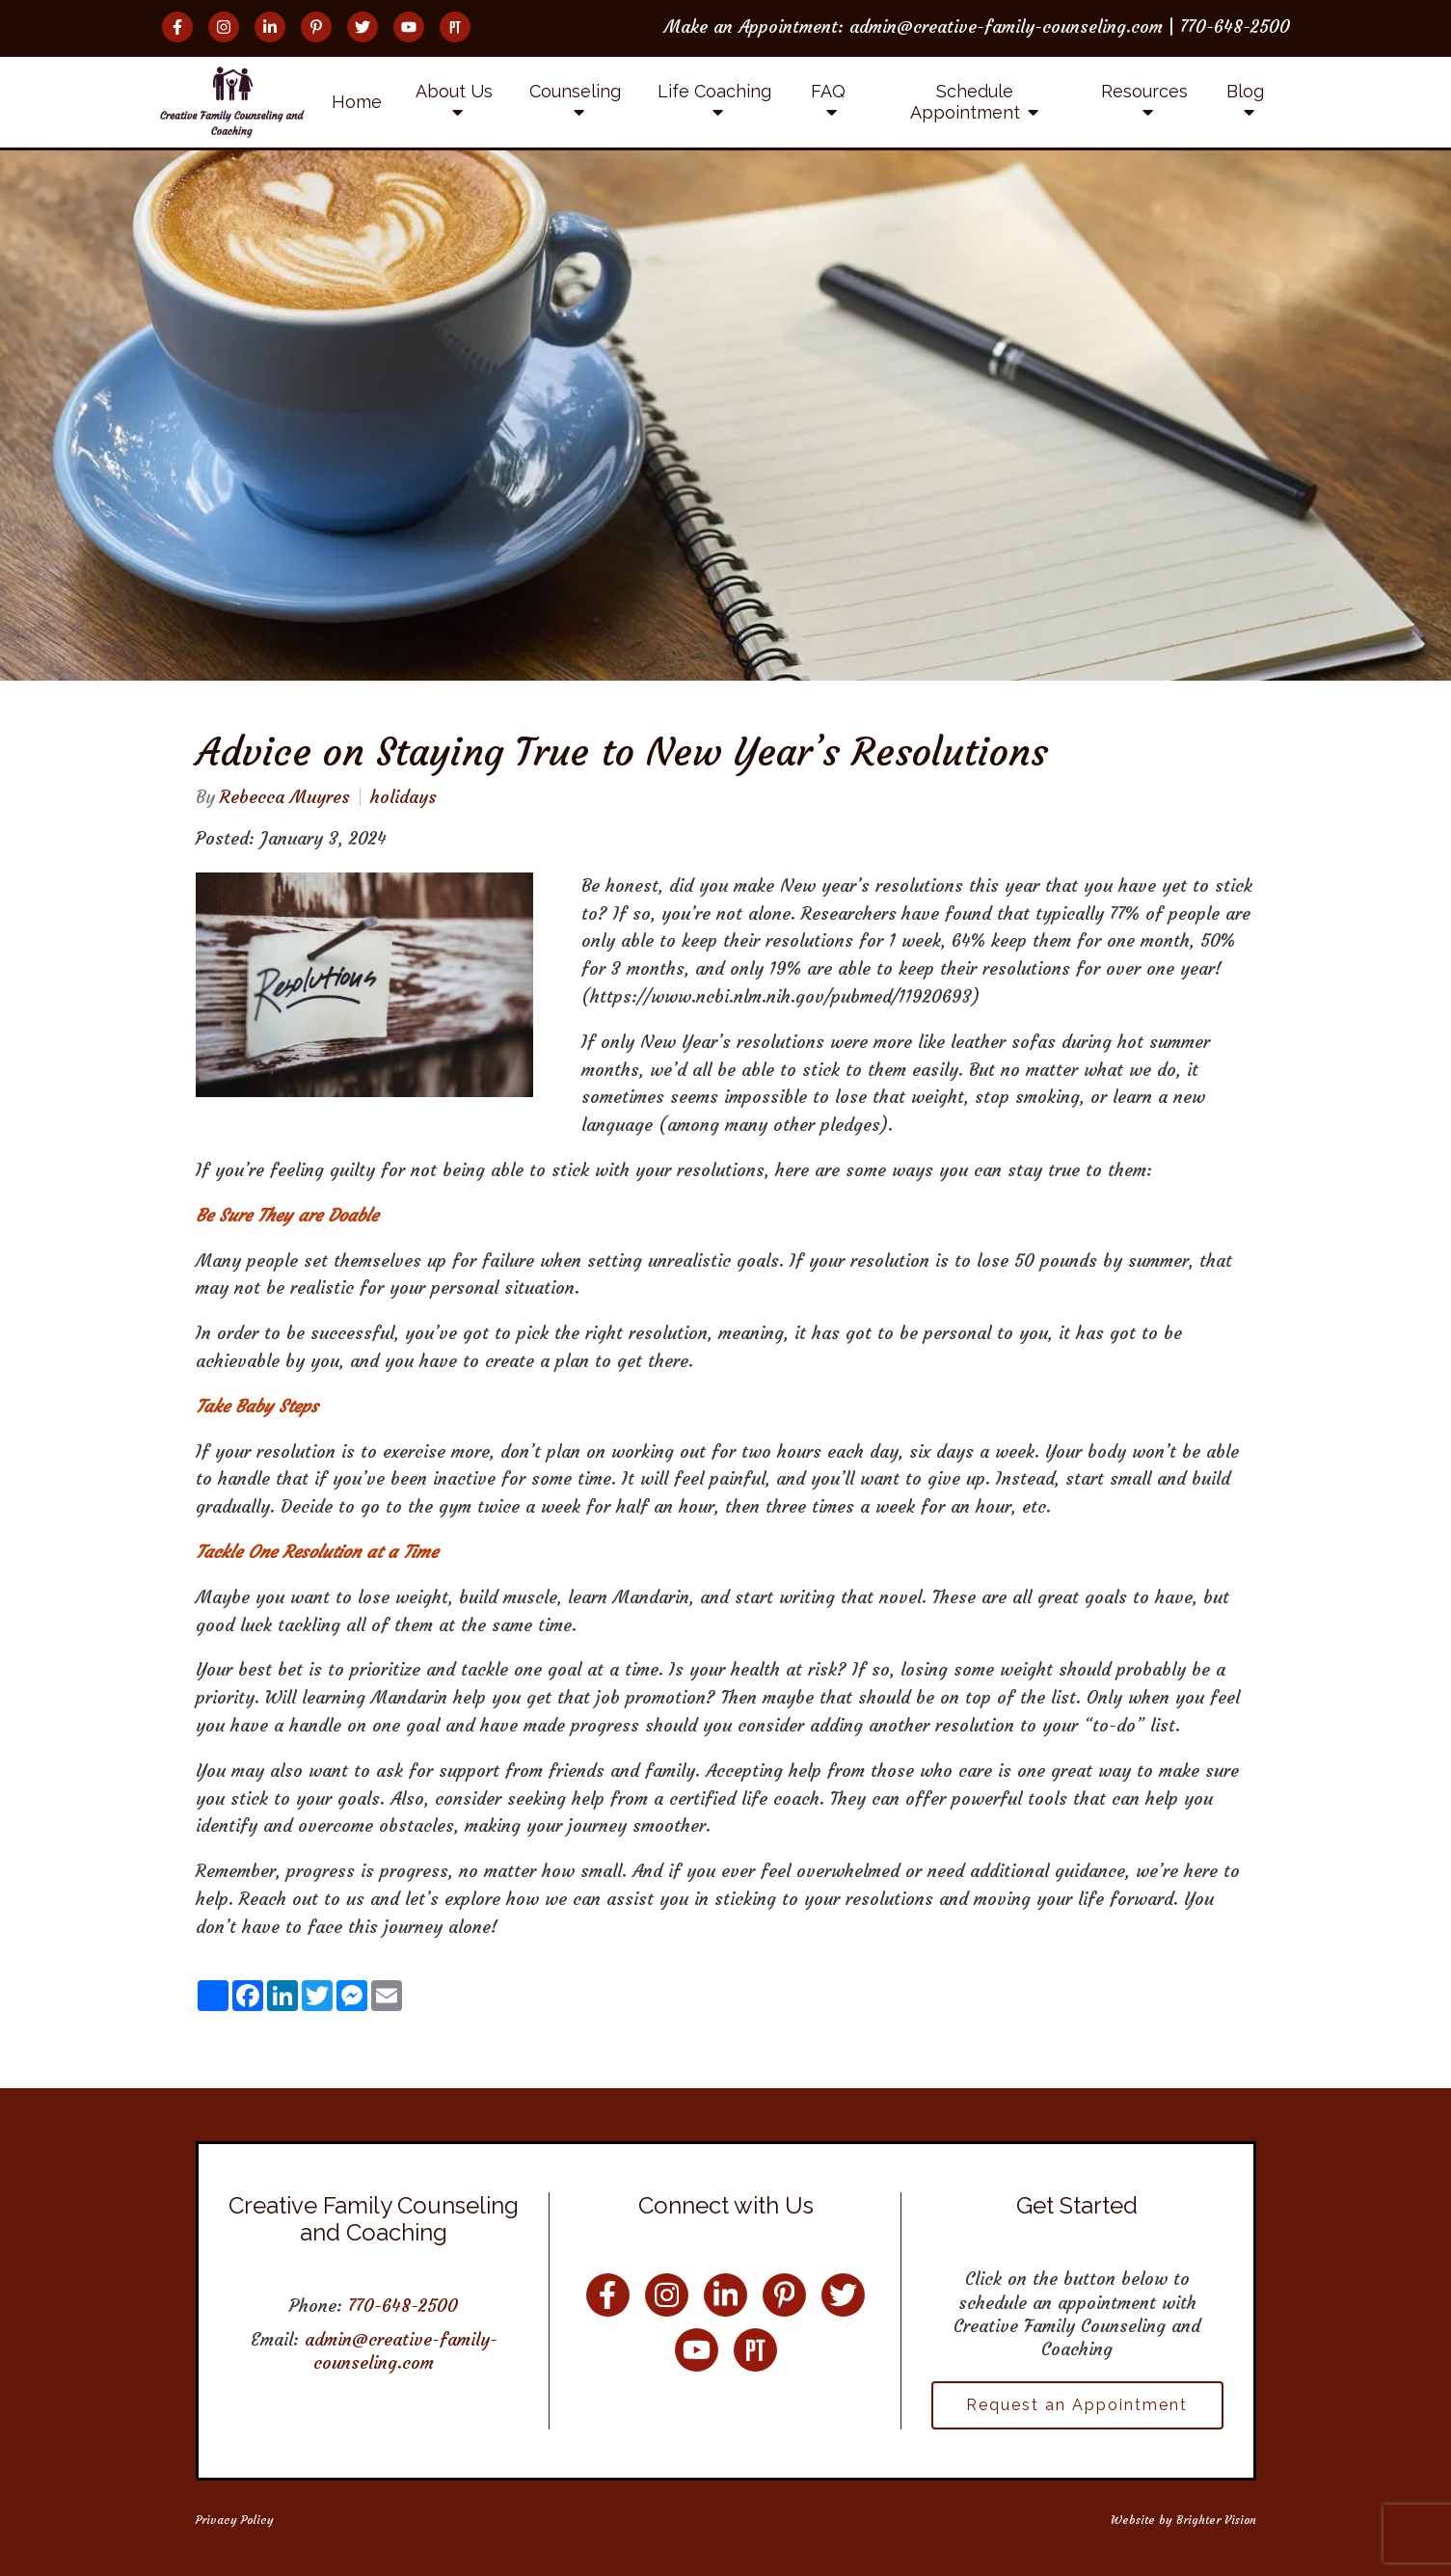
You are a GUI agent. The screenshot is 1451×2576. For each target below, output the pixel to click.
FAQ (828, 91)
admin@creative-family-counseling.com (401, 2351)
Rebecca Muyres (285, 797)
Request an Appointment (1077, 2405)
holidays (403, 797)
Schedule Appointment (965, 101)
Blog (1245, 91)
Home (357, 102)
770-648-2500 (403, 2305)
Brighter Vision (1216, 2519)
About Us (454, 91)
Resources (1144, 91)
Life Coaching (714, 91)
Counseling (575, 91)
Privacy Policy (235, 2519)
